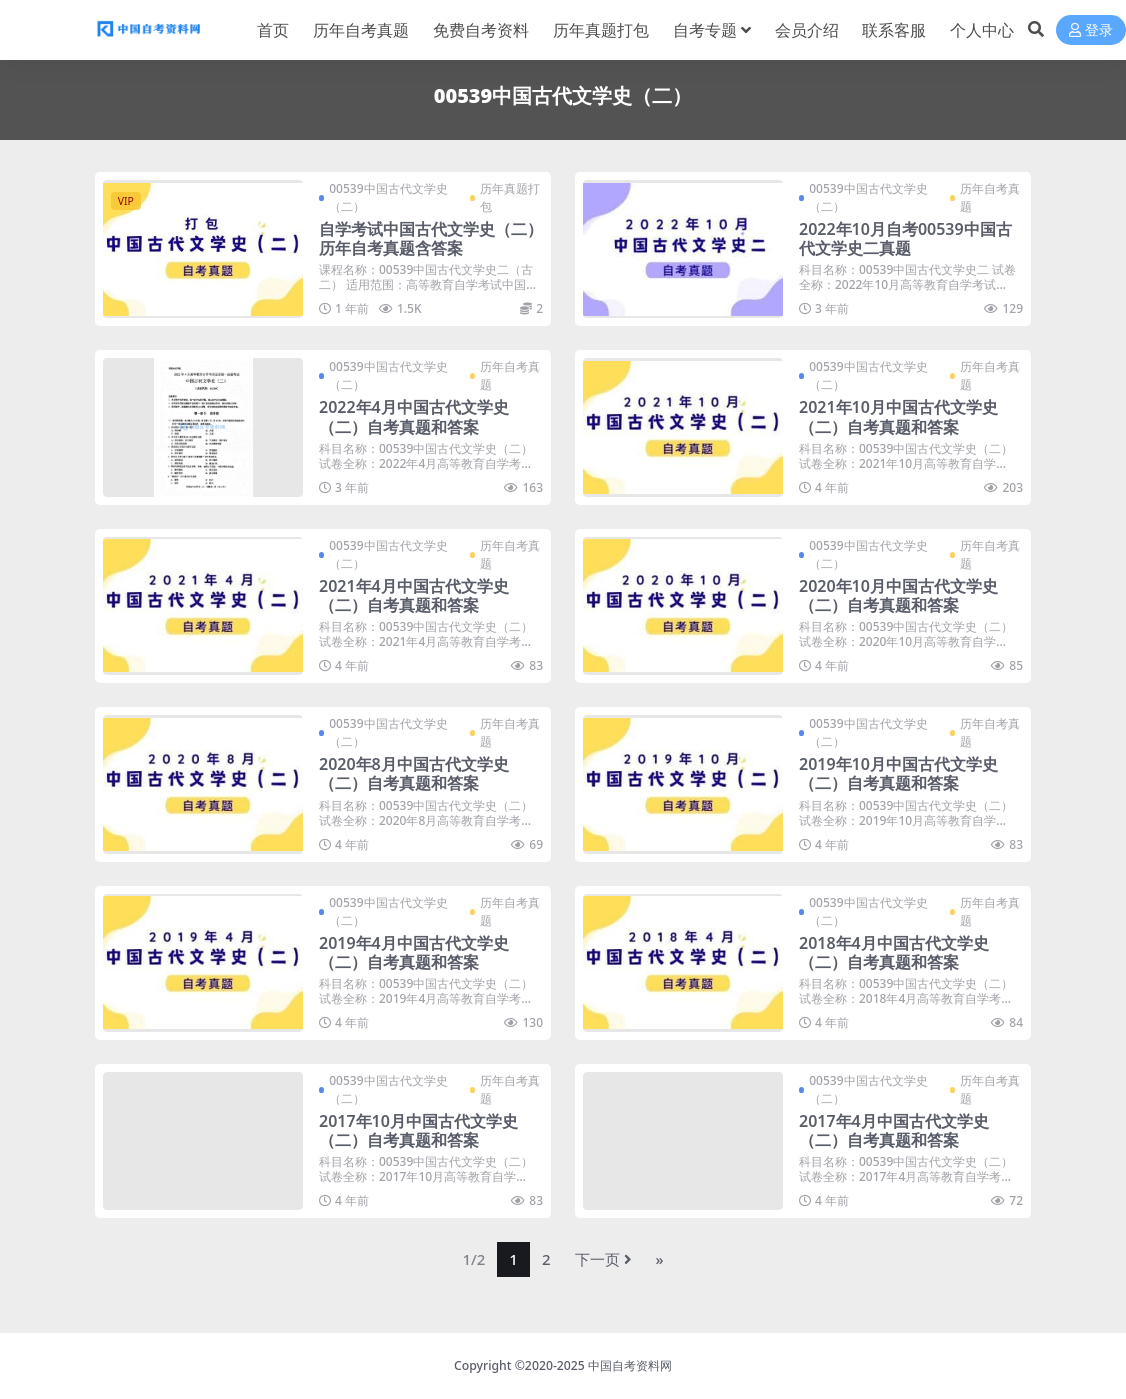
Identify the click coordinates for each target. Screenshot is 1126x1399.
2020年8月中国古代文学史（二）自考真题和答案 (414, 773)
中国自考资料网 (630, 1365)
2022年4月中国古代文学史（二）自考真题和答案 (414, 416)
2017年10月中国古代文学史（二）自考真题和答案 (418, 1130)
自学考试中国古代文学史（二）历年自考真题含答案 (431, 238)
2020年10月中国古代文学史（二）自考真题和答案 (898, 595)
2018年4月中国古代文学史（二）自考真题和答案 (894, 952)
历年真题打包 (510, 197)
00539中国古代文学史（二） (388, 197)
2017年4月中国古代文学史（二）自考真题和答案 (894, 1130)
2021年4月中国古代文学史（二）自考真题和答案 (414, 595)
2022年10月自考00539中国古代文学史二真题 (905, 238)
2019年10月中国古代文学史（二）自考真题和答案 (898, 773)
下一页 (603, 1259)
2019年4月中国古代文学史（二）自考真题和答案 (414, 952)
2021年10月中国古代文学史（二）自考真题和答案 (898, 416)
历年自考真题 (990, 197)
